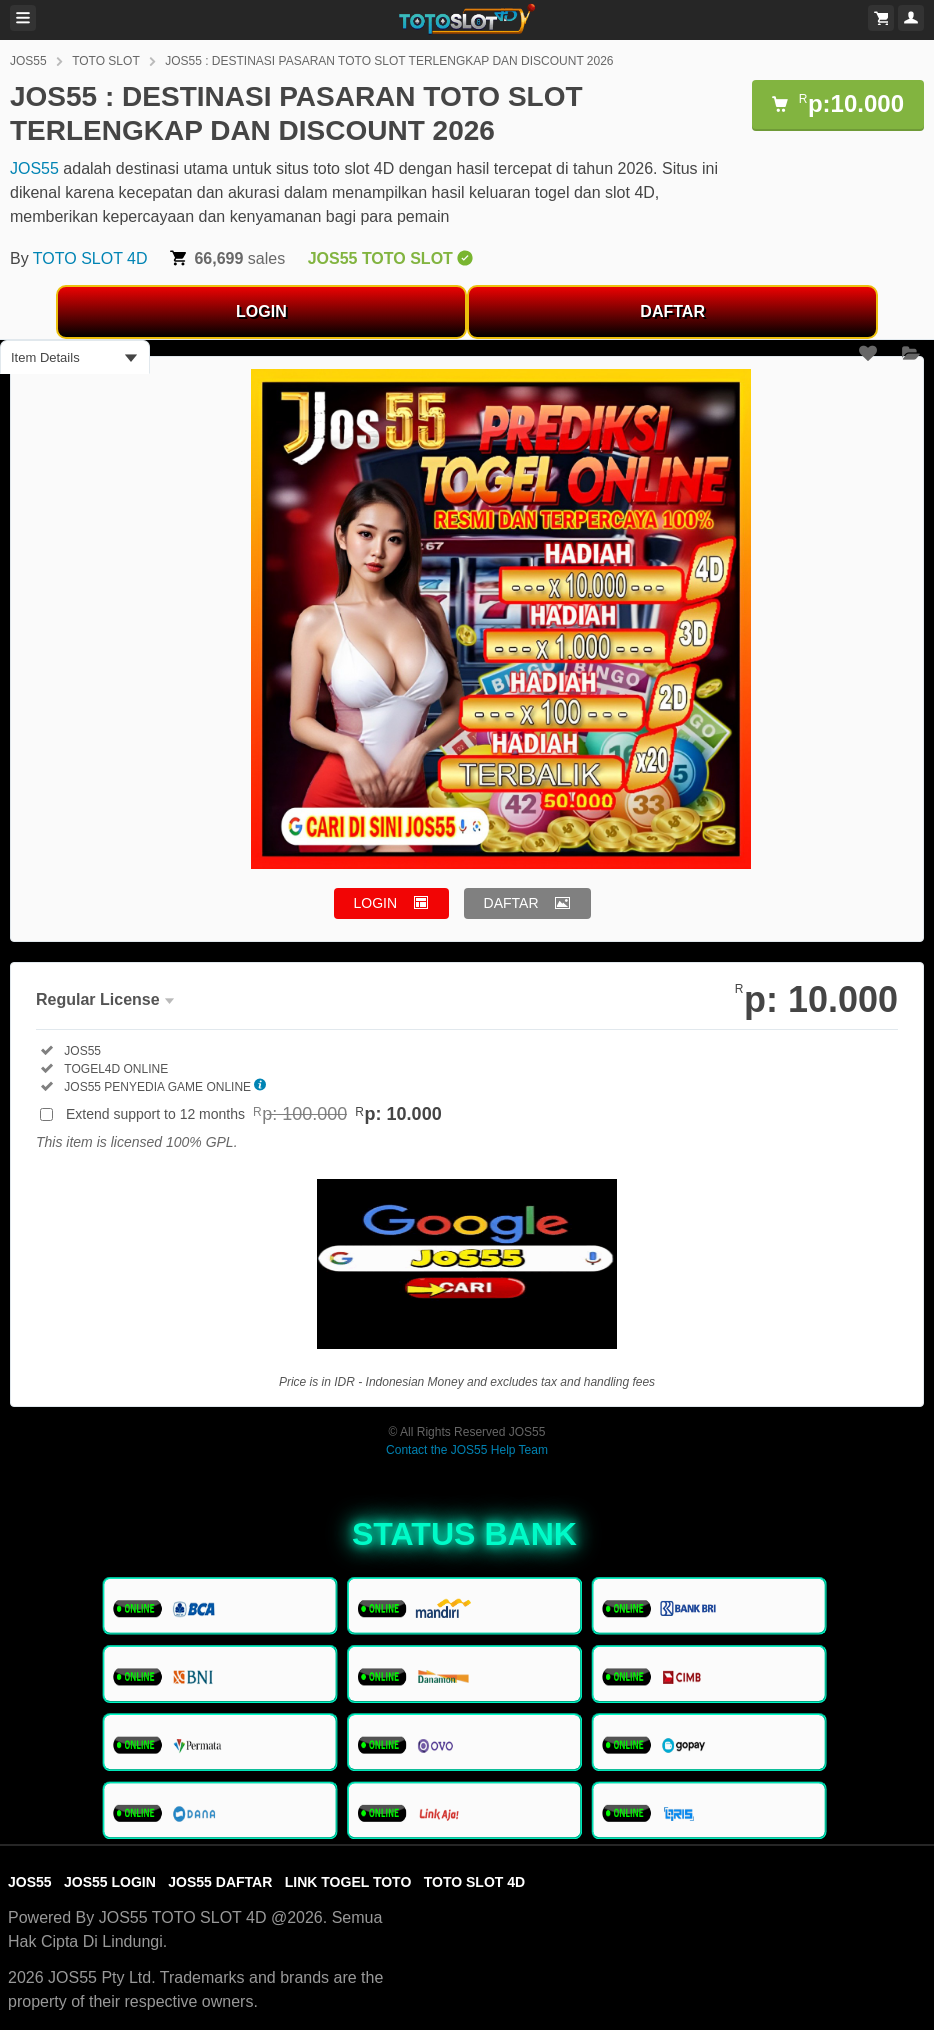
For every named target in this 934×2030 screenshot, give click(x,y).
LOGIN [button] (376, 903)
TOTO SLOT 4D (90, 258)
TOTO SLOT (106, 61)
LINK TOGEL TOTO (348, 1882)
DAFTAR (672, 311)
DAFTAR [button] (511, 903)
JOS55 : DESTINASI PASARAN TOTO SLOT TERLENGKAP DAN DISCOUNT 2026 (389, 61)
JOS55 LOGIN (110, 1882)
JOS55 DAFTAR (220, 1882)
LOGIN (261, 311)
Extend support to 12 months (254, 1114)
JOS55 (28, 61)
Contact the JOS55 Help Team (467, 1450)
